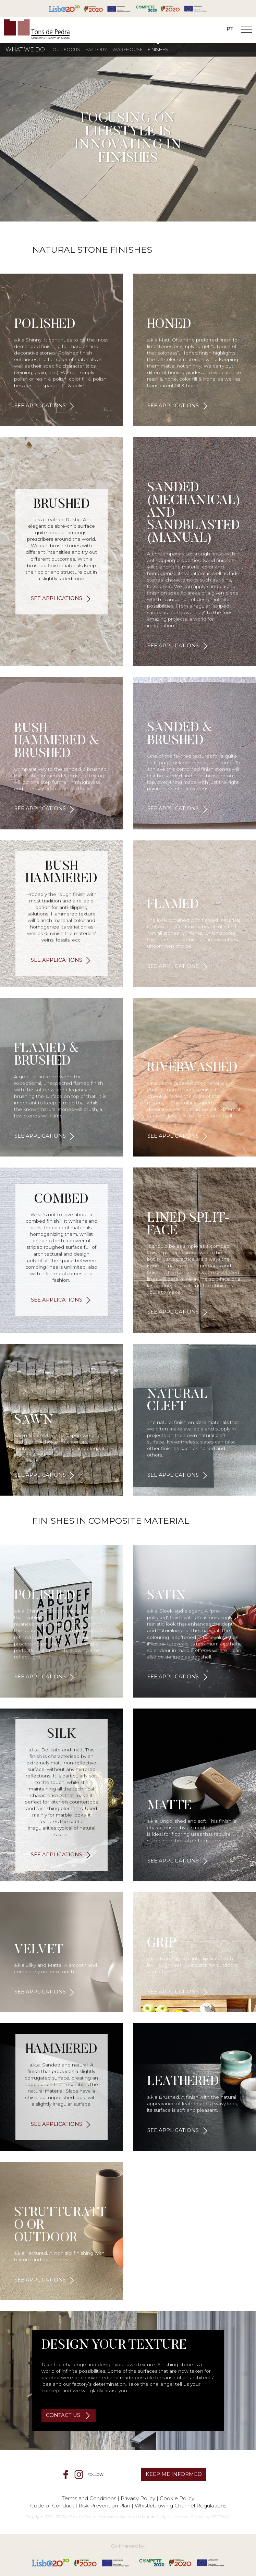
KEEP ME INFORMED (174, 2474)
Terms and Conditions (89, 2498)
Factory (96, 49)
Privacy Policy (138, 2498)
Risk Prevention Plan (104, 2505)
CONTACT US (64, 2415)
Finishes (158, 49)
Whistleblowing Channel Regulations (180, 2505)
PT (230, 29)
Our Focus (66, 49)
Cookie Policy (177, 2498)
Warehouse (127, 49)
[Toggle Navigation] (246, 30)
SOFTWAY (220, 2516)
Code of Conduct (52, 2505)
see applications (40, 406)
